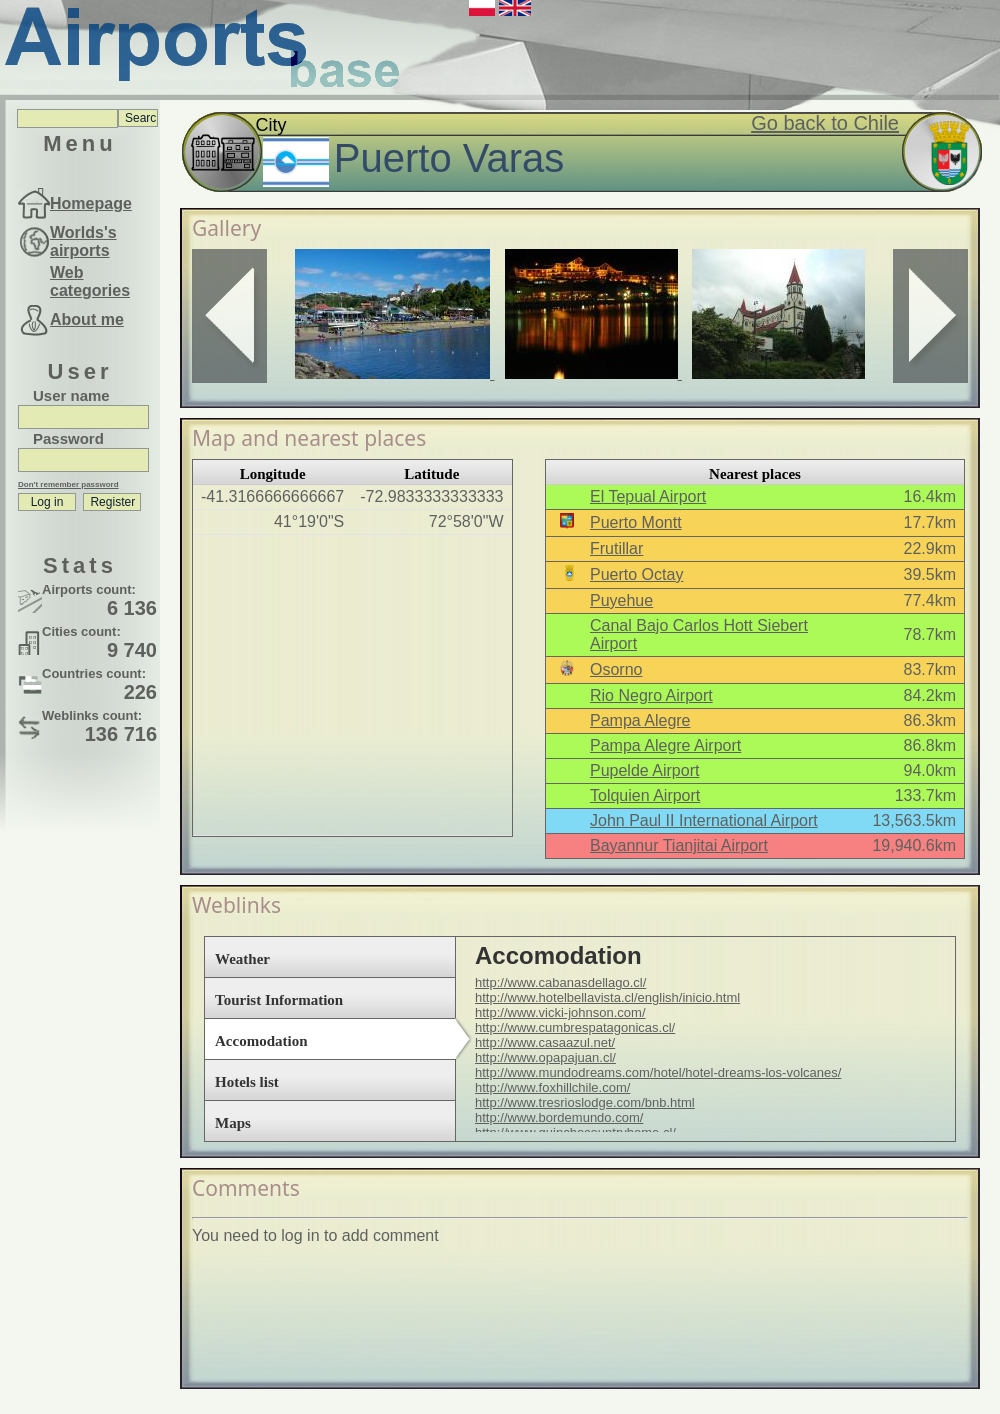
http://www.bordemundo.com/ (559, 1117)
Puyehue (621, 600)
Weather (242, 959)
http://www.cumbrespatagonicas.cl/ (575, 1027)
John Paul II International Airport (704, 820)
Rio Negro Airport (651, 695)
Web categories (90, 281)
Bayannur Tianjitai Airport (679, 845)
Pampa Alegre (640, 720)
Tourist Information (279, 1000)
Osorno (616, 669)
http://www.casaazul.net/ (545, 1042)
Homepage (91, 203)
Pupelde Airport (644, 770)
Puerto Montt (636, 522)
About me (87, 319)
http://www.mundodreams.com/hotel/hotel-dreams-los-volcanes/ (658, 1072)
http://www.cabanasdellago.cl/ (560, 982)
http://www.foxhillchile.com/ (552, 1087)
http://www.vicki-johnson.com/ (560, 1012)
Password (68, 438)
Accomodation (261, 1041)
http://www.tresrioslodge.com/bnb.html (585, 1102)
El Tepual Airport (648, 496)
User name (71, 395)
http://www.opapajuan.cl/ (545, 1057)
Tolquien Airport (645, 795)
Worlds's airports (83, 241)
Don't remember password (68, 484)
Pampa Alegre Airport (665, 745)
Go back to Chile (825, 123)
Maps (233, 1123)
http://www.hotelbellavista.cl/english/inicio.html (607, 997)
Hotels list (247, 1082)
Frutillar (616, 548)
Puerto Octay (636, 574)
